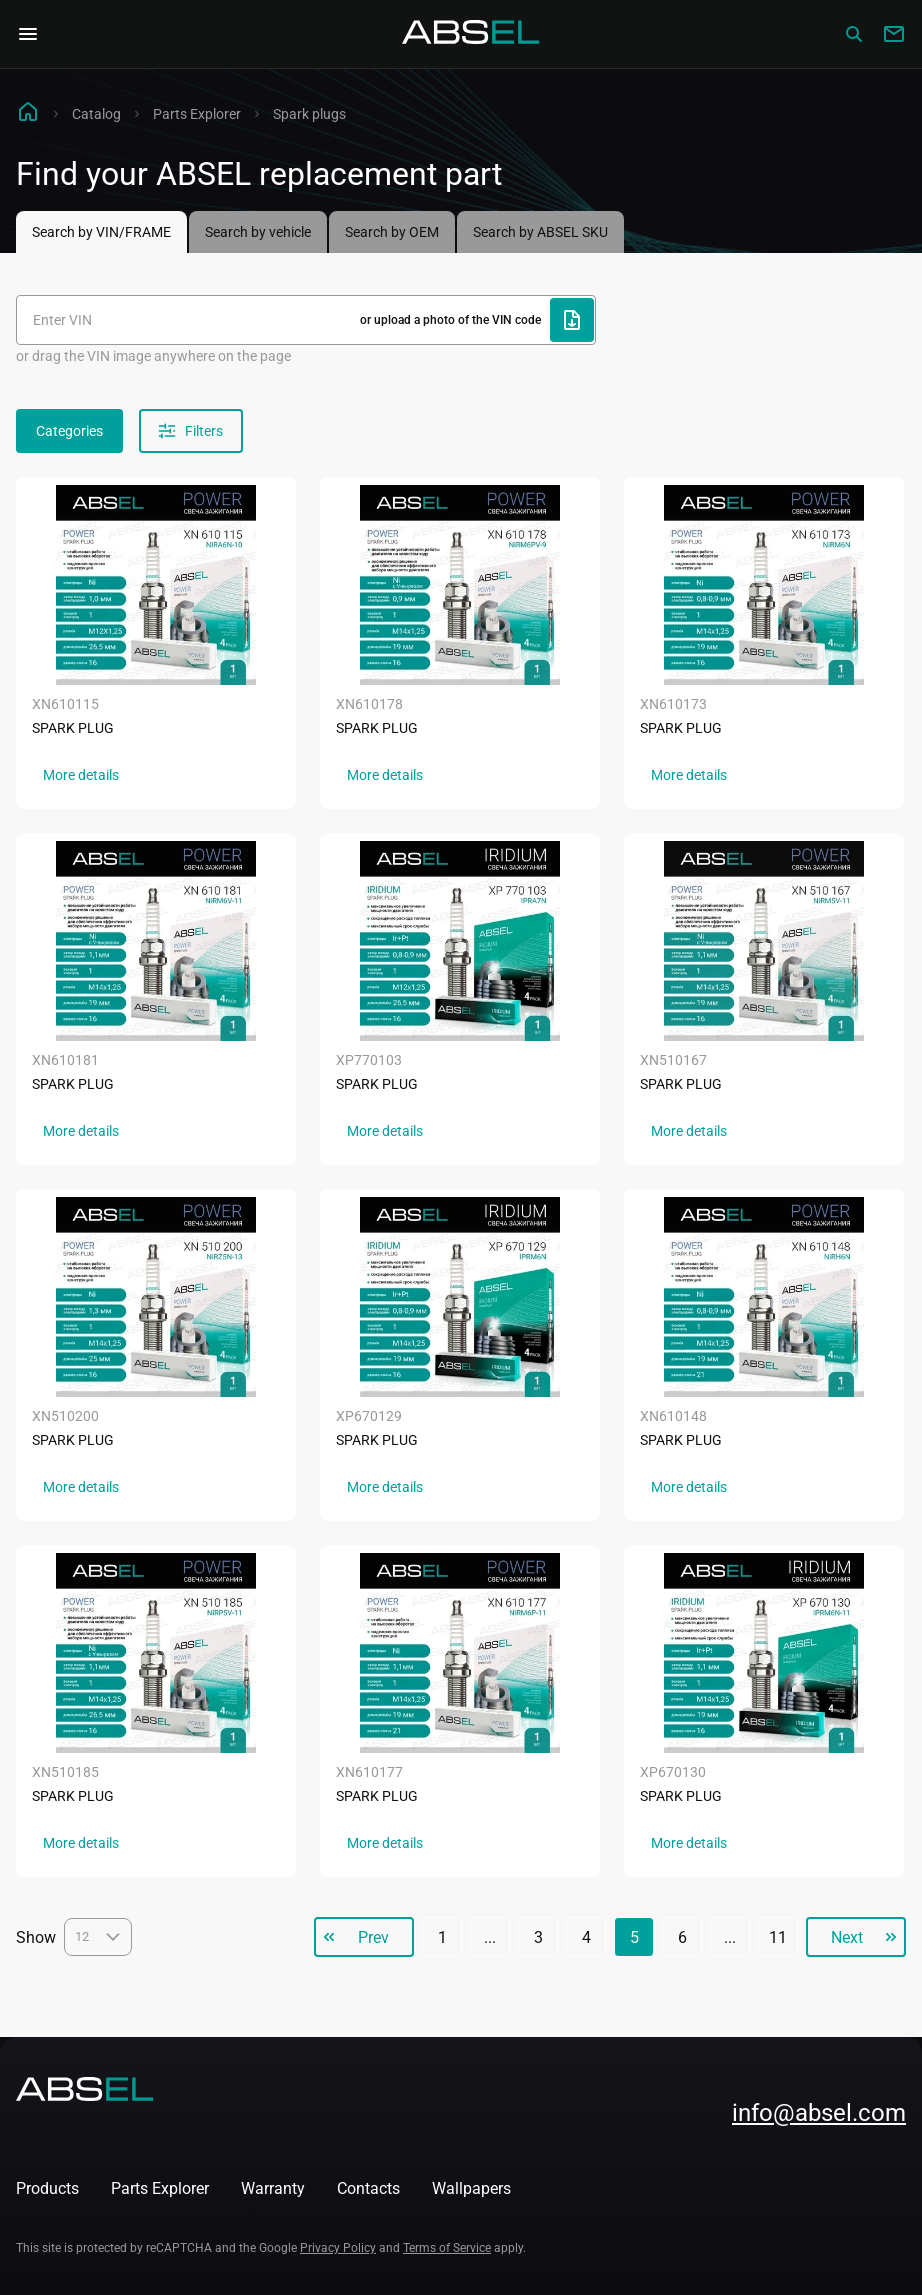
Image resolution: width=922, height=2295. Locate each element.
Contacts (368, 2188)
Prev (373, 1937)
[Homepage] (471, 34)
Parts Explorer (197, 114)
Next (847, 1937)
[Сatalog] (854, 34)
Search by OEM (392, 232)
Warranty (273, 2188)
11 (778, 1937)
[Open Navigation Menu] (28, 34)
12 (98, 1937)
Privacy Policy (338, 2248)
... (490, 1937)
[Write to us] (894, 34)
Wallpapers (471, 2188)
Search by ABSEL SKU (540, 232)
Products (47, 2188)
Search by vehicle (258, 232)
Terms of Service (447, 2248)
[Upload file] (572, 320)
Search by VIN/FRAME (101, 232)
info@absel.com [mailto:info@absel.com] (819, 2113)
